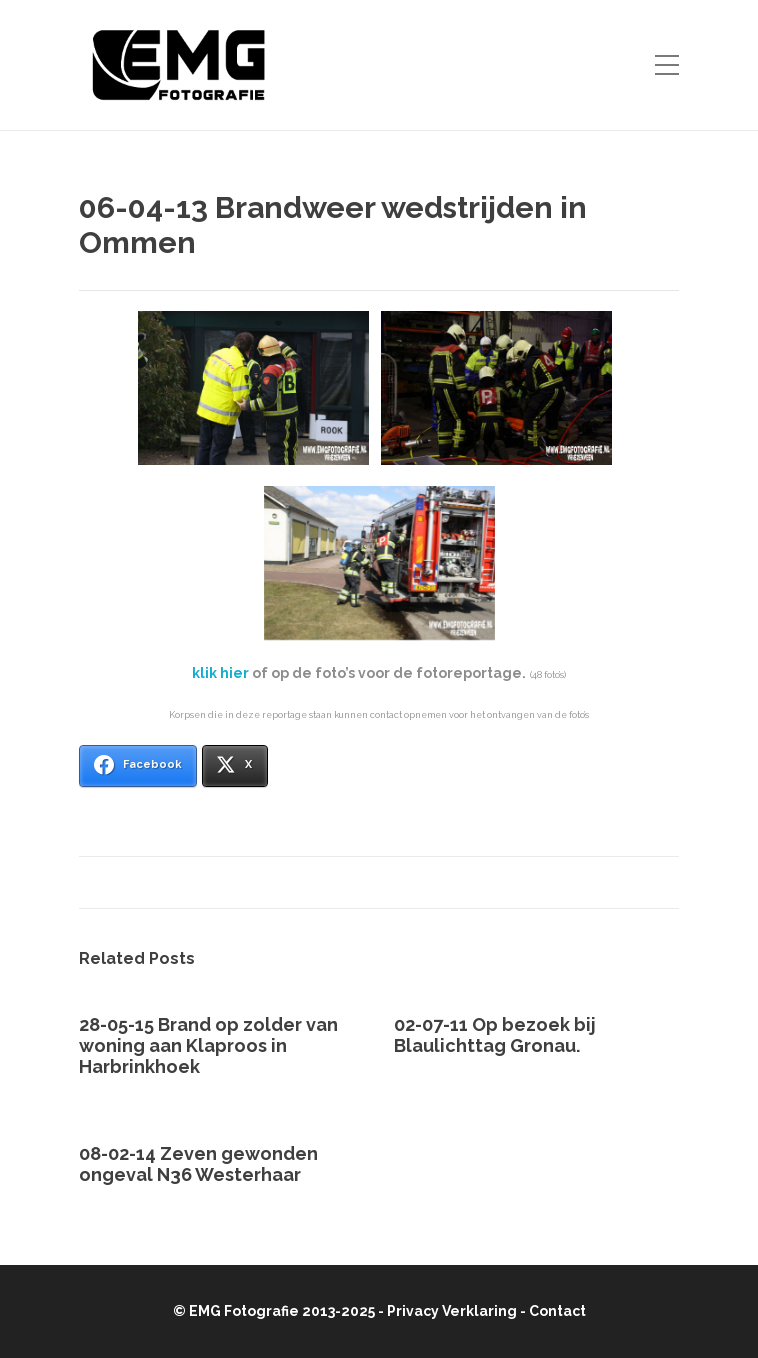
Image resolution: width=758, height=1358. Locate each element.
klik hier (220, 673)
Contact (557, 1311)
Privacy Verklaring (452, 1311)
